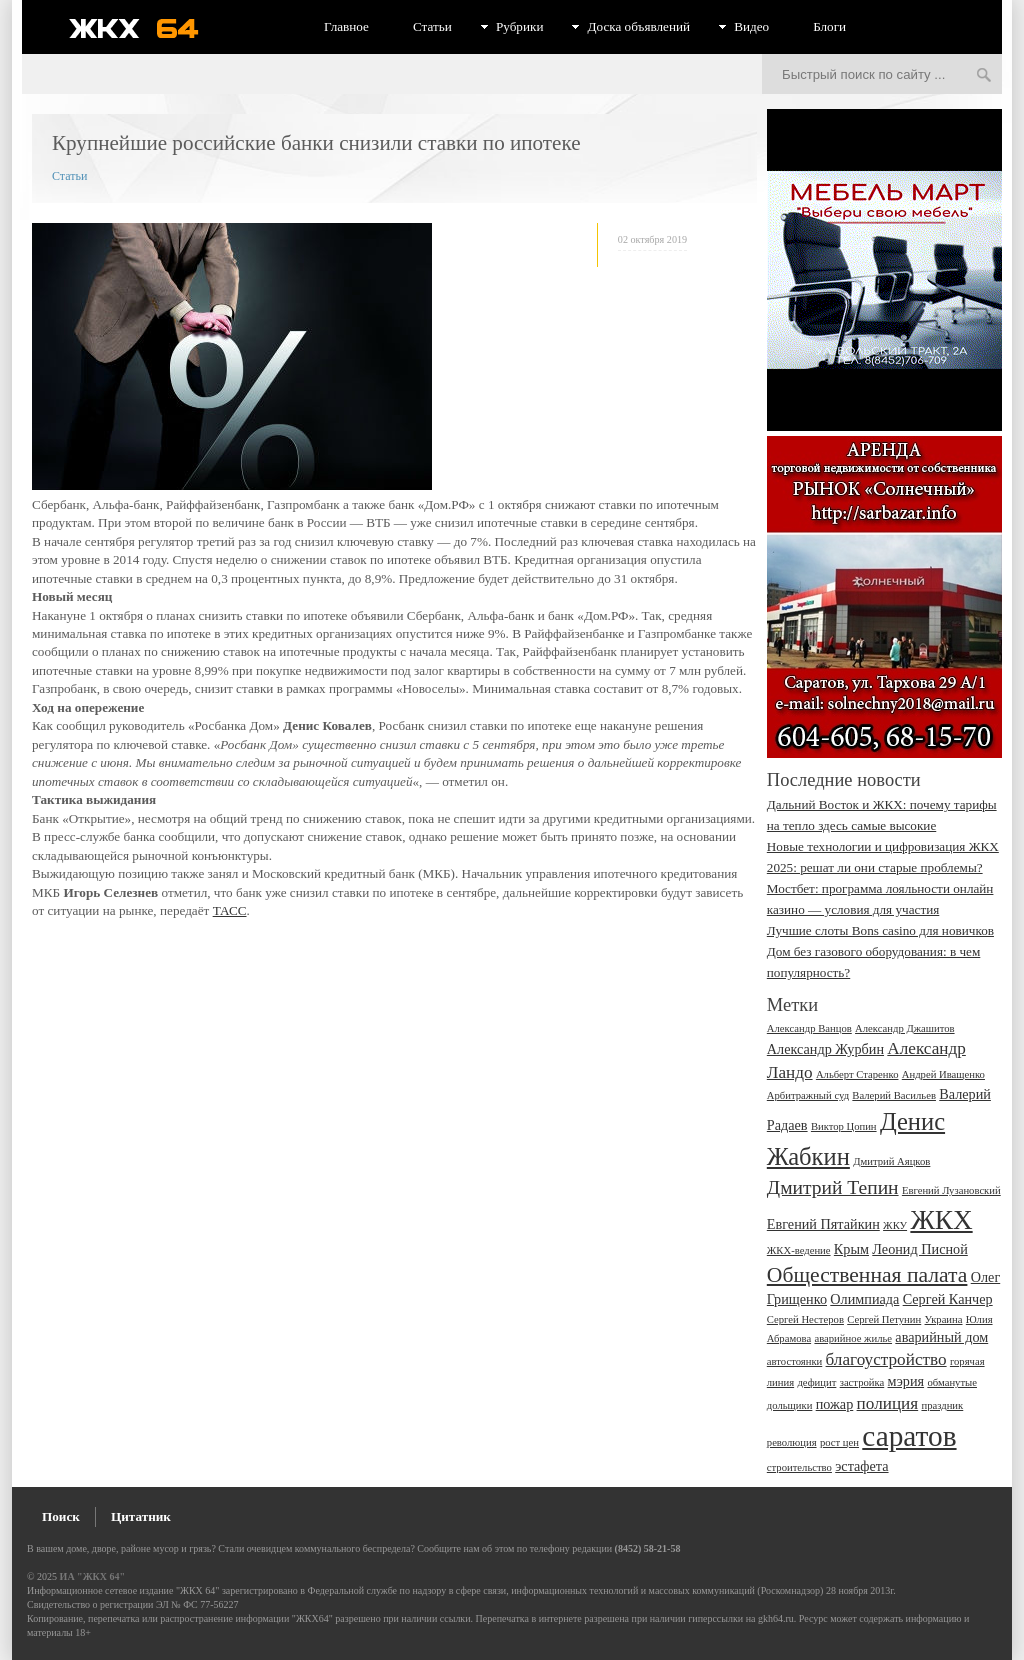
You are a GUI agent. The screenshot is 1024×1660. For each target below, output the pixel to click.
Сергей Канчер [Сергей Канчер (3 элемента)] (948, 1299)
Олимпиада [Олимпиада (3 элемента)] (864, 1299)
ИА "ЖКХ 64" (92, 1576)
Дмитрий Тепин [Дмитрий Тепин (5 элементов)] (833, 1187)
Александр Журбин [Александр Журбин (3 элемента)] (825, 1049)
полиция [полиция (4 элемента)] (888, 1403)
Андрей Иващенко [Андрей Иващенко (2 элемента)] (943, 1074)
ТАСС (230, 910)
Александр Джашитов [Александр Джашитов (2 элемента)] (905, 1028)
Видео (751, 26)
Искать (984, 76)
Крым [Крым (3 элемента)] (851, 1249)
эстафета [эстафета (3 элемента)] (861, 1466)
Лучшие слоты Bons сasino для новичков (880, 930)
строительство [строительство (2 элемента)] (799, 1467)
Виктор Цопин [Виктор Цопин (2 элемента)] (844, 1126)
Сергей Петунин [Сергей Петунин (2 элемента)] (884, 1319)
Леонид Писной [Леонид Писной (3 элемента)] (920, 1249)
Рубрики (520, 26)
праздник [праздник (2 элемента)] (942, 1405)
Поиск (61, 1516)
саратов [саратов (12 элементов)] (909, 1436)
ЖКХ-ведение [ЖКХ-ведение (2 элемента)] (799, 1250)
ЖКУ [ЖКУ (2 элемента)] (895, 1225)
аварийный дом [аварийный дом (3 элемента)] (941, 1337)
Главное (346, 26)
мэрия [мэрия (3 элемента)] (906, 1381)
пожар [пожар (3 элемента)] (835, 1404)
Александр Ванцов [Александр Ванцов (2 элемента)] (809, 1028)
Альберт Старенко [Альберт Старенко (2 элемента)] (857, 1074)
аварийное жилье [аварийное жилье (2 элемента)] (853, 1338)
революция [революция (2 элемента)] (792, 1442)
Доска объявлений (638, 26)
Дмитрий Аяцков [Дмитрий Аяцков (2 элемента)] (891, 1161)
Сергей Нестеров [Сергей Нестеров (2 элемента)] (805, 1319)
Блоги (829, 26)
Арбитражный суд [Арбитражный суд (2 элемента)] (808, 1095)
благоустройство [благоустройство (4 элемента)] (886, 1359)
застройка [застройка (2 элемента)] (862, 1382)
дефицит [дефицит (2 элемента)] (816, 1382)
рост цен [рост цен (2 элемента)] (839, 1442)
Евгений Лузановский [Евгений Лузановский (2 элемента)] (951, 1190)
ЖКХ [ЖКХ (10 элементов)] (941, 1220)
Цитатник (141, 1516)
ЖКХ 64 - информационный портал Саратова (147, 28)
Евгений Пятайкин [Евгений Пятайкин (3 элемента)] (823, 1224)
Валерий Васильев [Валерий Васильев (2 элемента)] (894, 1095)
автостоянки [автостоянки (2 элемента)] (794, 1361)
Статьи (432, 26)
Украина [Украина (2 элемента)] (944, 1319)
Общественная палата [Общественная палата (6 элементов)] (867, 1275)
